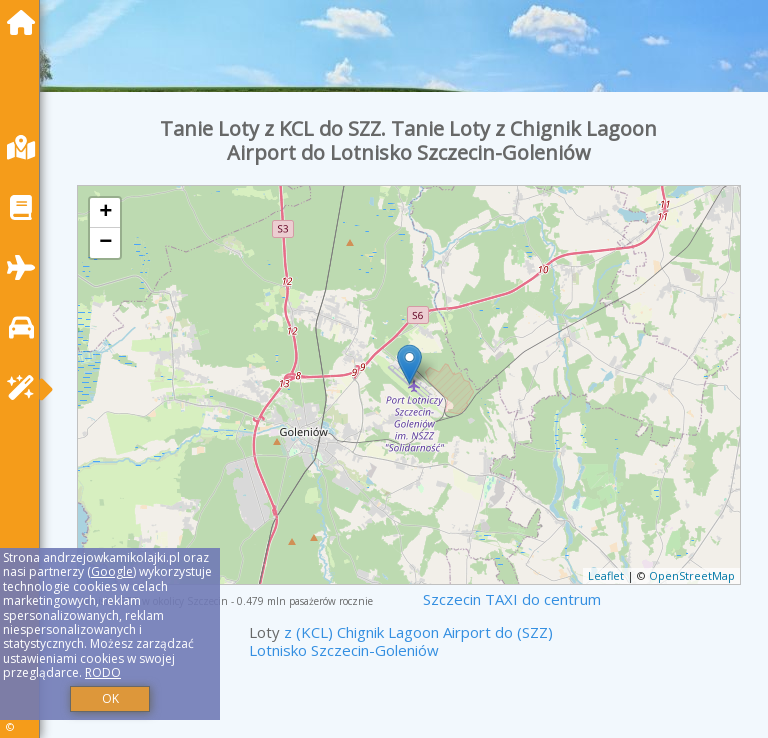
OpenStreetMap (692, 575)
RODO (103, 672)
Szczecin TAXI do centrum (512, 599)
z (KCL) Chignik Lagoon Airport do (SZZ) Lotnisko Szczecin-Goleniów (401, 641)
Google (112, 571)
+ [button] (105, 213)
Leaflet (606, 575)
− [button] (105, 243)
